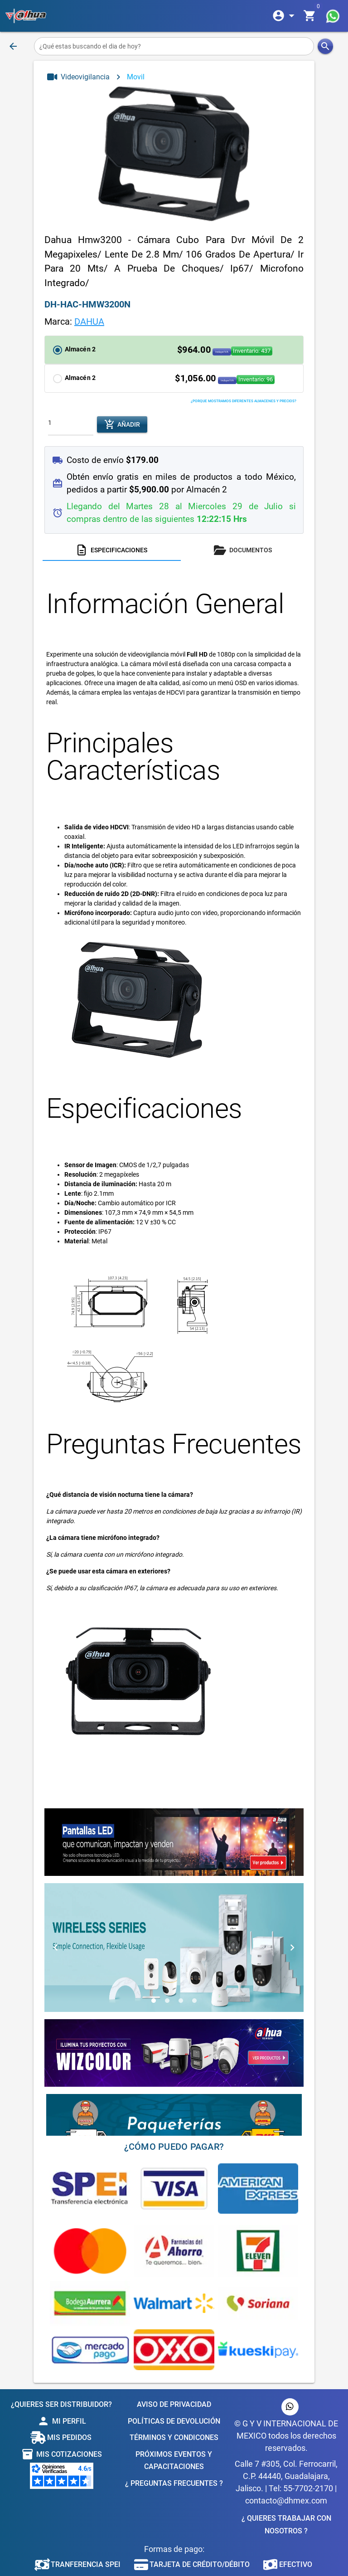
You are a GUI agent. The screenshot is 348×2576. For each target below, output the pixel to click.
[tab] (112, 550)
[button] (174, 350)
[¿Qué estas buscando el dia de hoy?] (174, 46)
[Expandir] (285, 16)
